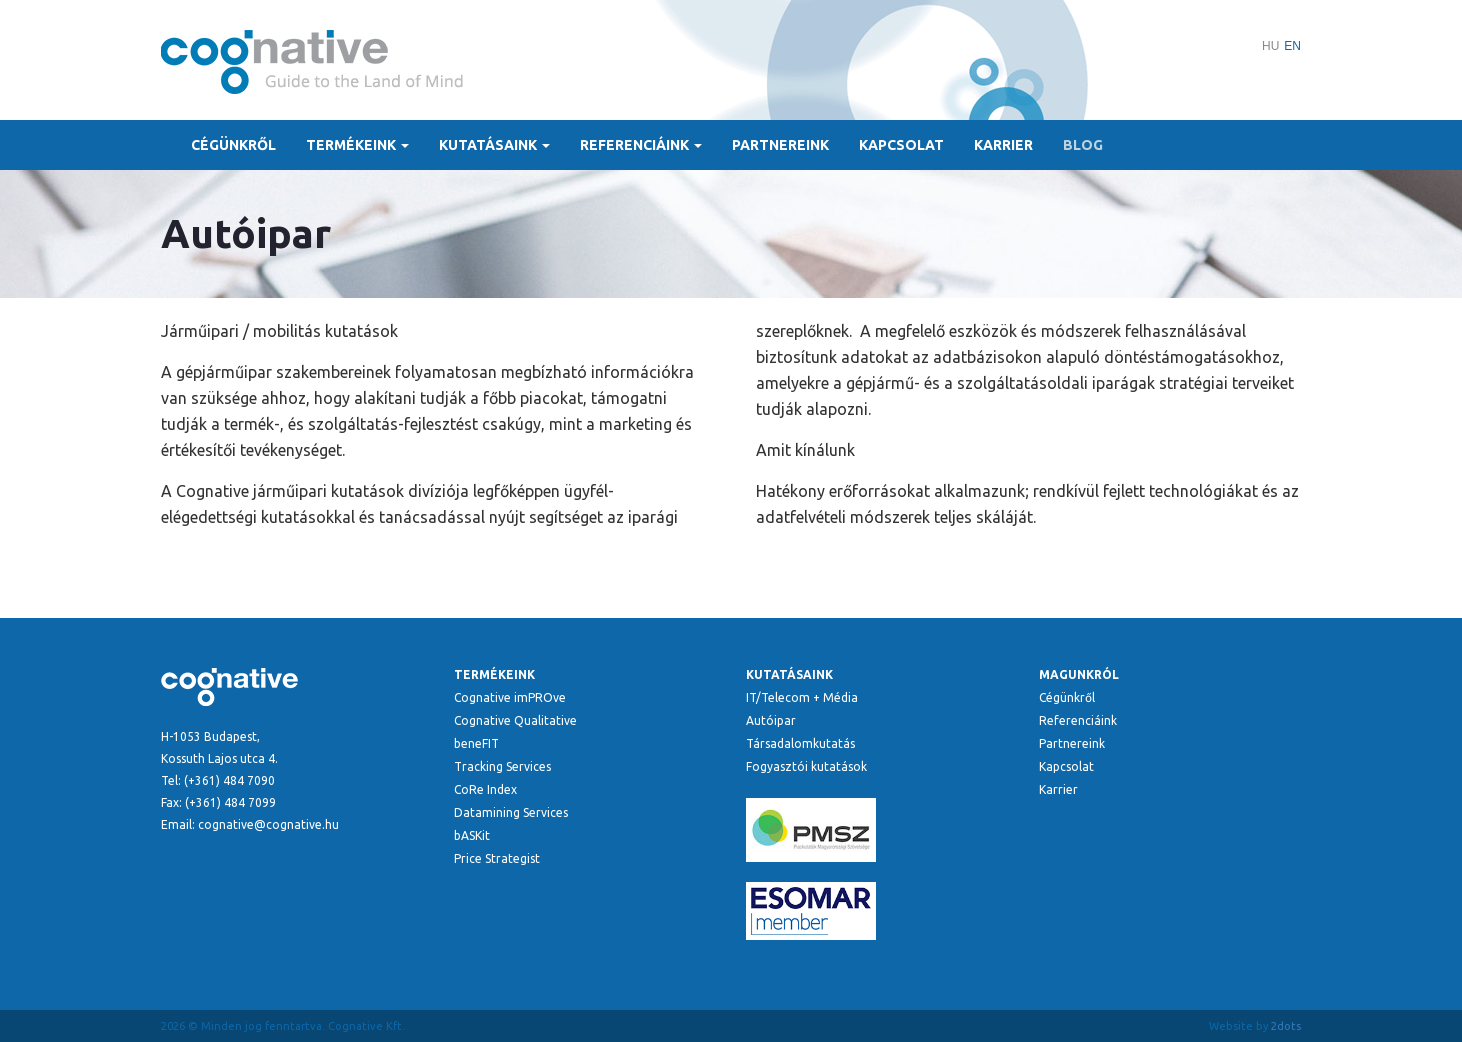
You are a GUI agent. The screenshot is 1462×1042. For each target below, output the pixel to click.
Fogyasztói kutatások (806, 766)
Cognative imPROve (510, 697)
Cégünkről (233, 145)
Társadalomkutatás (800, 743)
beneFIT (476, 743)
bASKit (472, 835)
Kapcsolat (901, 145)
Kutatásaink (494, 145)
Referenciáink (641, 145)
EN (1292, 46)
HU (1270, 46)
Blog (1083, 145)
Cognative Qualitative (515, 720)
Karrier (1003, 145)
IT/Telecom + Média (802, 697)
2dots (1286, 1026)
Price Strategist (497, 858)
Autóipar (771, 720)
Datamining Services (511, 812)
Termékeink (357, 145)
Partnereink (780, 145)
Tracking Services (502, 766)
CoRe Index (485, 789)
